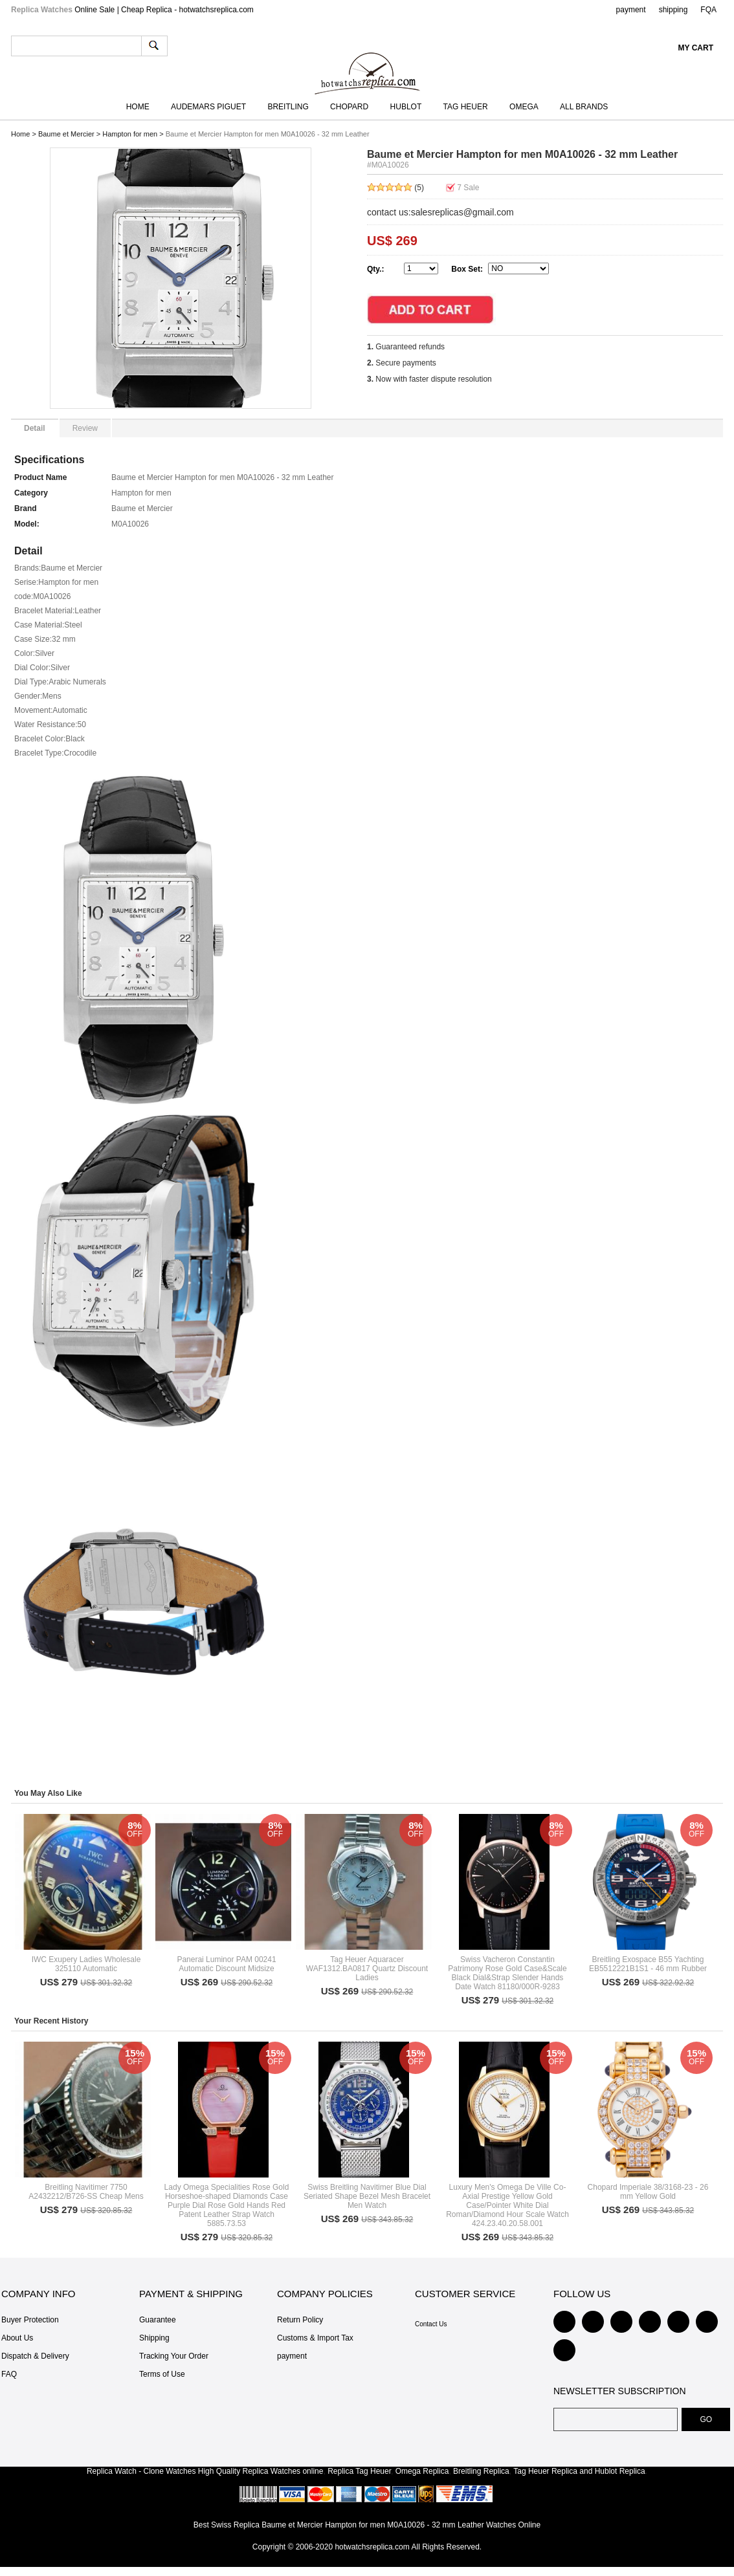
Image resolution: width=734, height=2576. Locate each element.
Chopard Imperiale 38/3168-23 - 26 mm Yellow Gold (648, 2192)
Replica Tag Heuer (359, 2471)
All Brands (584, 106)
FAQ (9, 2374)
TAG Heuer (465, 106)
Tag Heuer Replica (545, 2471)
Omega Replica (422, 2471)
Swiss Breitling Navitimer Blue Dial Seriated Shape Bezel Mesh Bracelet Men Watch (367, 2196)
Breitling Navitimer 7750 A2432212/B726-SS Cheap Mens (85, 2192)
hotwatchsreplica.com (372, 2546)
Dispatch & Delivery (35, 2356)
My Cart (695, 47)
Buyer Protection (30, 2319)
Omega (524, 106)
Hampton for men (129, 134)
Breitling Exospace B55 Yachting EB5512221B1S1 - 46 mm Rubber (648, 1964)
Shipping (154, 2337)
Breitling (287, 106)
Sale (468, 187)
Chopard (349, 106)
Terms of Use (162, 2374)
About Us (17, 2337)
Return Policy (300, 2319)
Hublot (406, 106)
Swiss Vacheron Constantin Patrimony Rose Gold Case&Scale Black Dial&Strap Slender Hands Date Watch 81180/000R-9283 (507, 1973)
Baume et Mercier (66, 134)
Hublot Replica (620, 2471)
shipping (673, 9)
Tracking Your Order (173, 2356)
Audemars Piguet (208, 106)
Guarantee (157, 2319)
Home (138, 106)
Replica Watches (272, 2471)
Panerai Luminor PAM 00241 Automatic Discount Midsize (226, 1964)
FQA (708, 9)
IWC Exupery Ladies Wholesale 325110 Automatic (86, 1964)
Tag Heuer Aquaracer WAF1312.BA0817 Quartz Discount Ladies (367, 1968)
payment (631, 9)
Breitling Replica (481, 2471)
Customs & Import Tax (315, 2337)
